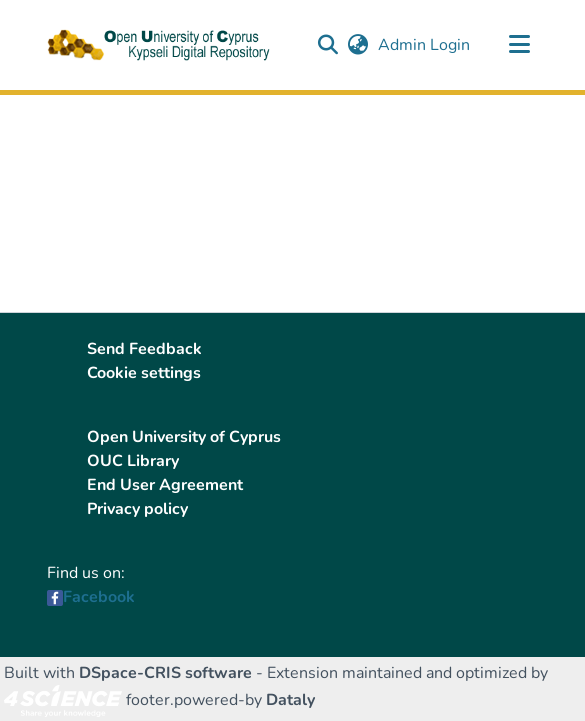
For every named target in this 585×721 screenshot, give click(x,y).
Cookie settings (144, 373)
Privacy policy (137, 509)
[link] (63, 700)
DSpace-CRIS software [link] (165, 673)
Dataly (290, 700)
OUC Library (133, 461)
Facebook (99, 597)
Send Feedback (144, 349)
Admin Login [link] (425, 45)
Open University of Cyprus (184, 437)
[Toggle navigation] (520, 45)
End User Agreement (165, 485)
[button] (328, 45)
